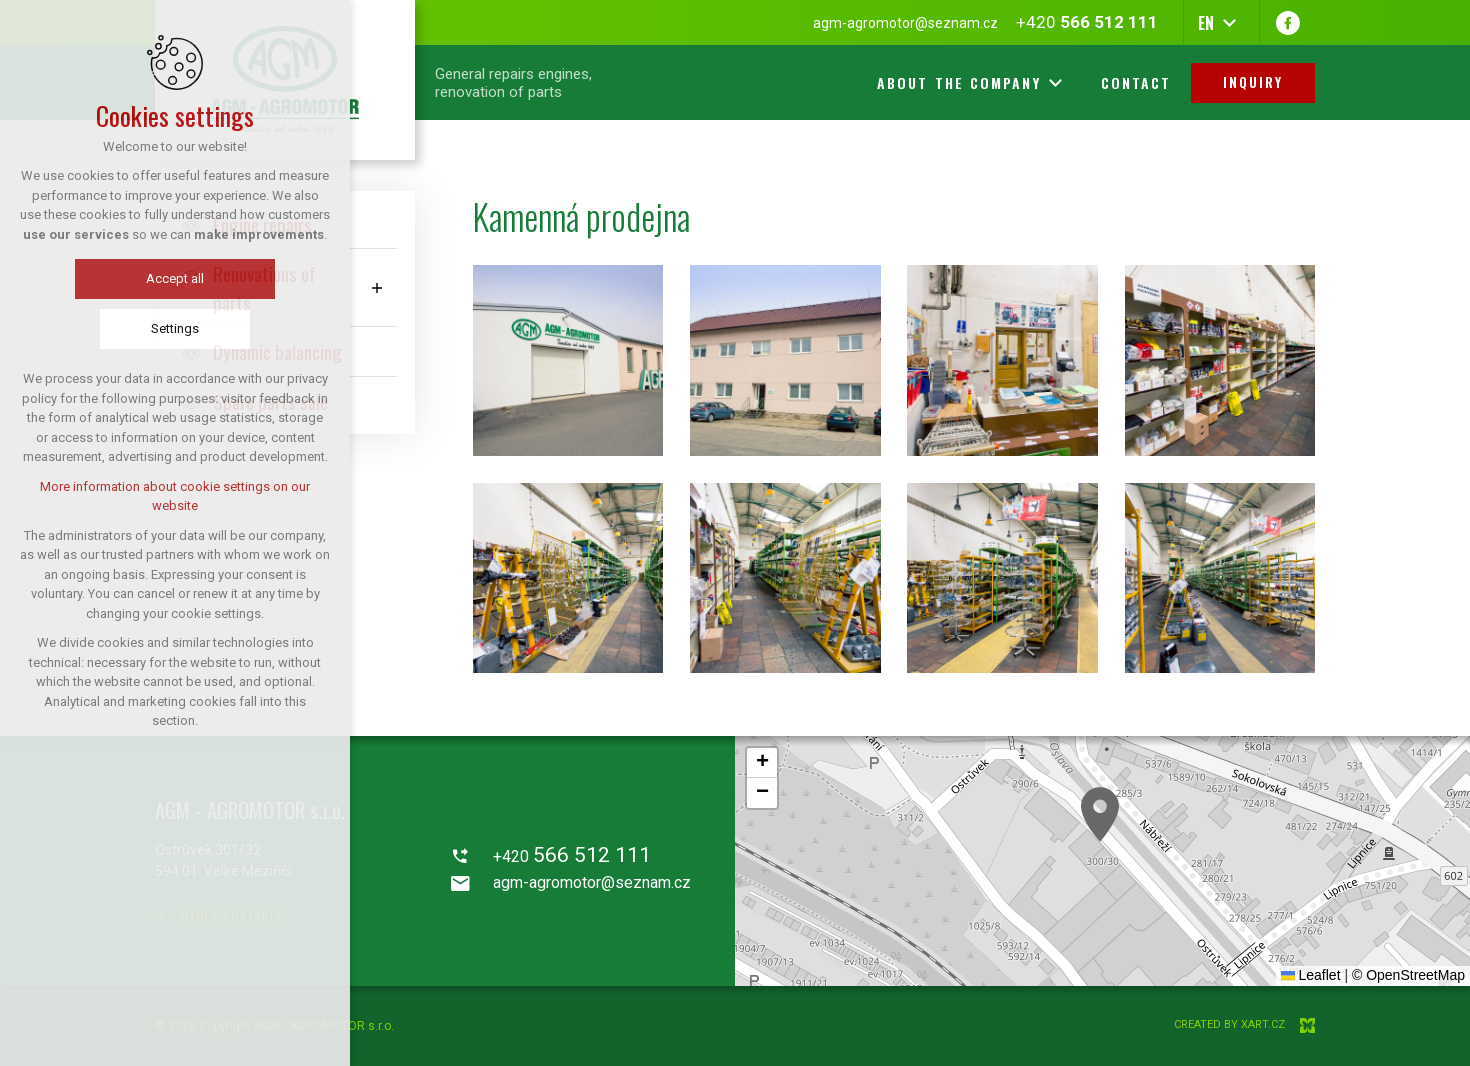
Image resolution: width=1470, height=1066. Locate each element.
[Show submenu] (377, 287)
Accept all (175, 278)
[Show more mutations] (1229, 23)
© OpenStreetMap (1408, 975)
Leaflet (1311, 975)
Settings (175, 328)
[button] (1100, 814)
